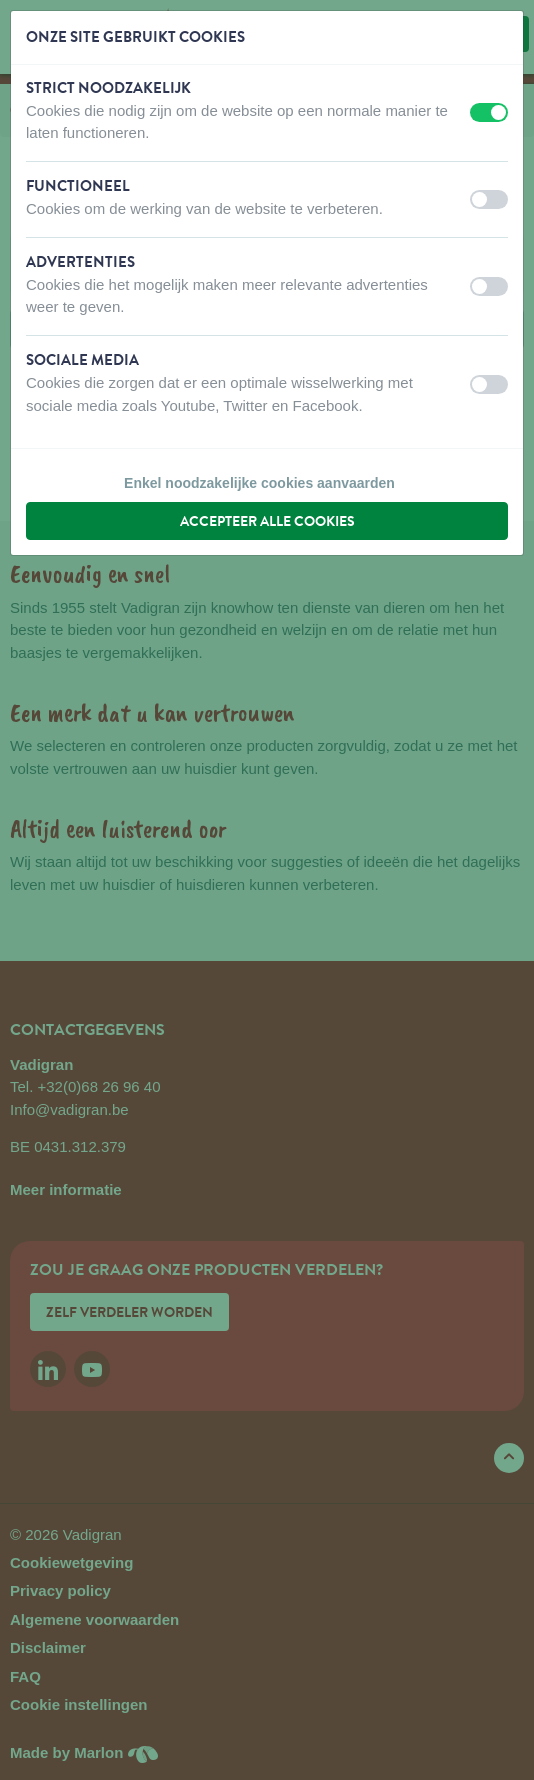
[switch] (489, 112)
